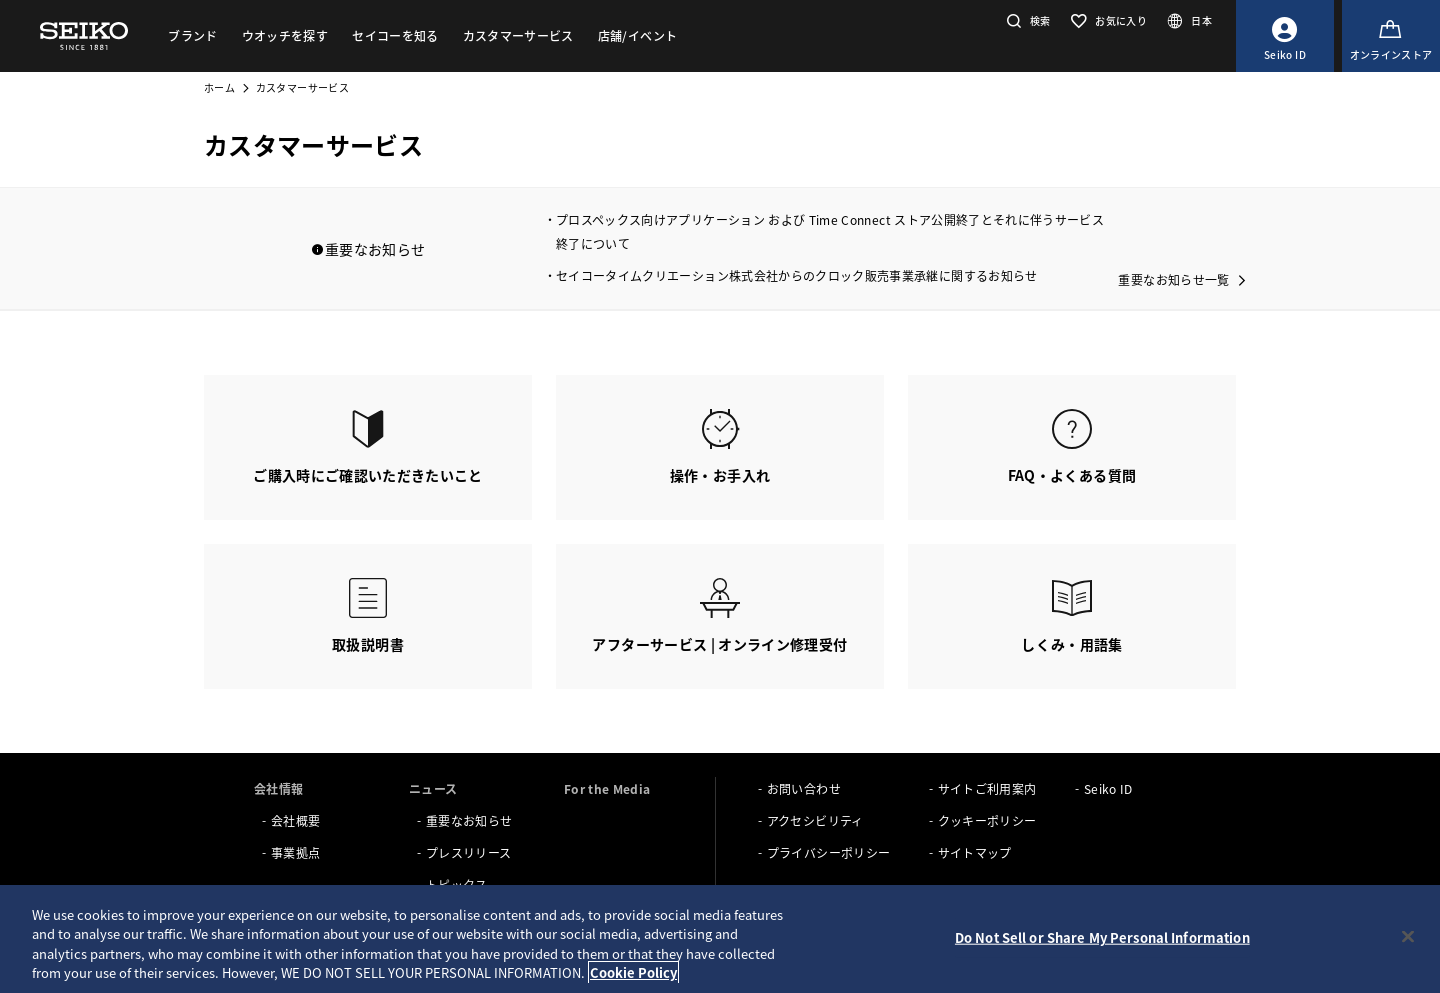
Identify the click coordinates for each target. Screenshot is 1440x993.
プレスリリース (468, 852)
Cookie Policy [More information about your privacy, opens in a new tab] (633, 972)
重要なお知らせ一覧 (1173, 279)
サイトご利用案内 (987, 788)
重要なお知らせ (469, 820)
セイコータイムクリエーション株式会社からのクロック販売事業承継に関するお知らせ (797, 275)
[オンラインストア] (1391, 36)
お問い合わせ (804, 788)
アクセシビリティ (815, 820)
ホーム (219, 87)
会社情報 (278, 788)
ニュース (433, 788)
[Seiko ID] (1285, 36)
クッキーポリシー (987, 820)
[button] (1026, 20)
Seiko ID (1108, 788)
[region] (720, 939)
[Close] (1408, 936)
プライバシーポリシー (829, 852)
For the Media (607, 788)
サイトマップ (975, 852)
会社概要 (295, 820)
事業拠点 (295, 852)
